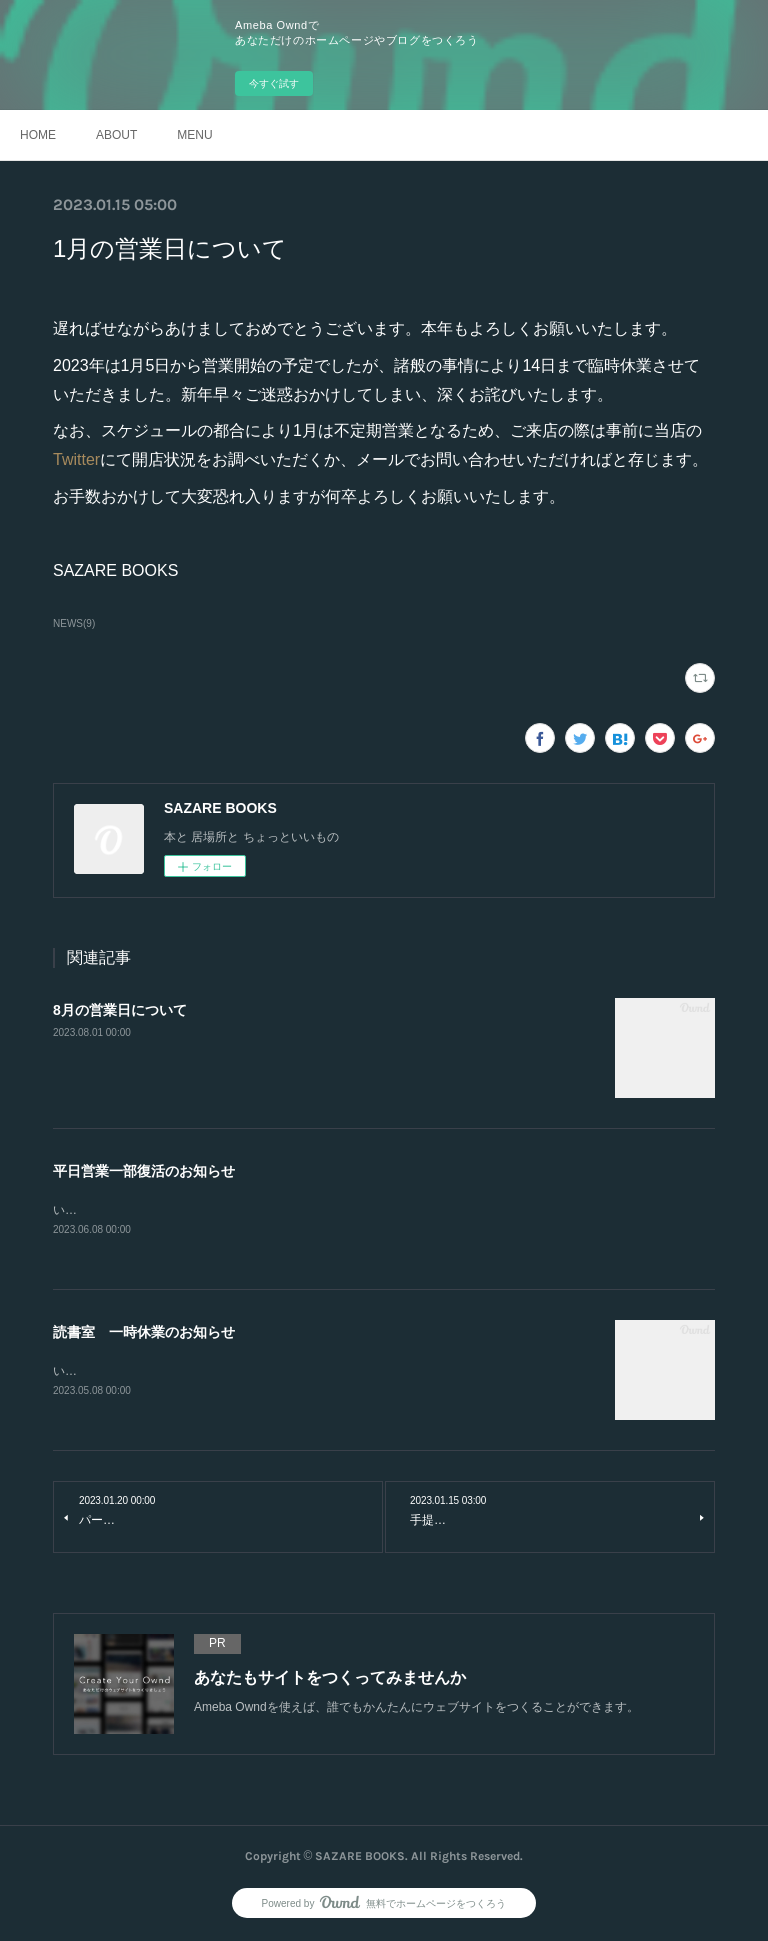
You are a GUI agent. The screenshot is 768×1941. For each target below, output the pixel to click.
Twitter (76, 459)
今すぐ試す (274, 83)
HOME (38, 135)
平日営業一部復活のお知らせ (144, 1171)
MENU (194, 135)
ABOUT (116, 135)
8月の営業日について (120, 1010)
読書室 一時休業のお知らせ (144, 1334)
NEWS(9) (74, 623)
